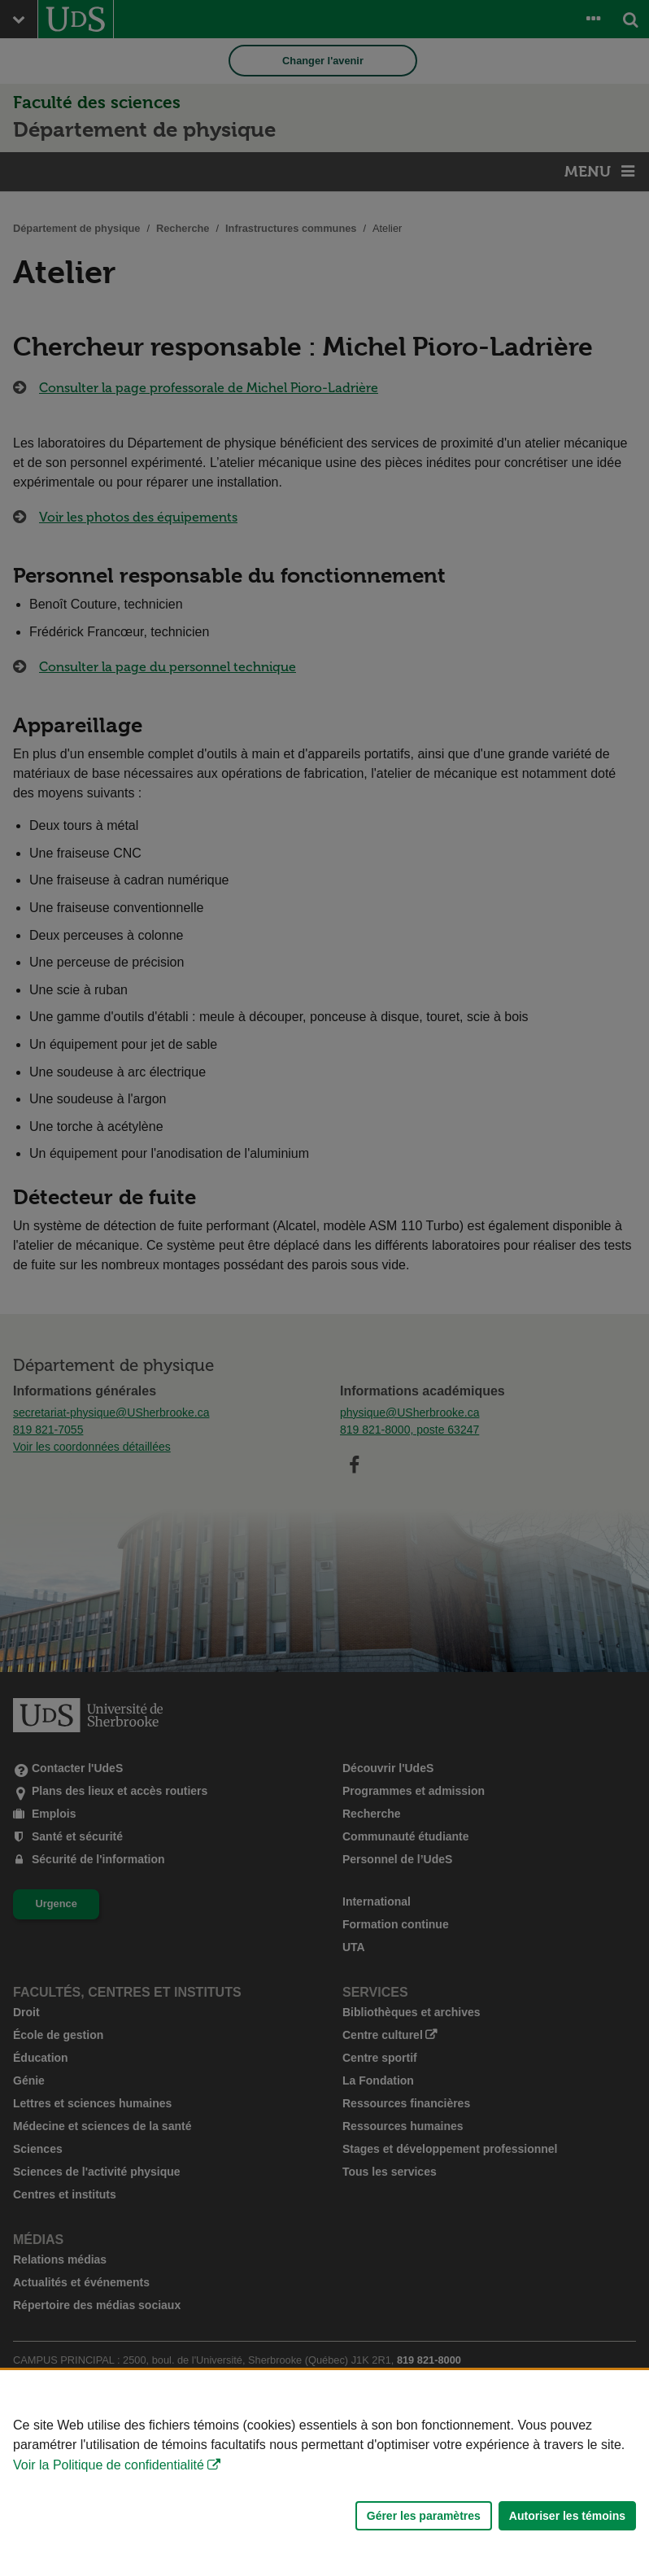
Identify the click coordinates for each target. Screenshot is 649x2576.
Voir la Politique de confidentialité (108, 2465)
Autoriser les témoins (567, 2515)
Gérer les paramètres (424, 2515)
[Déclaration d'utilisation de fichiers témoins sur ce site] (324, 2473)
